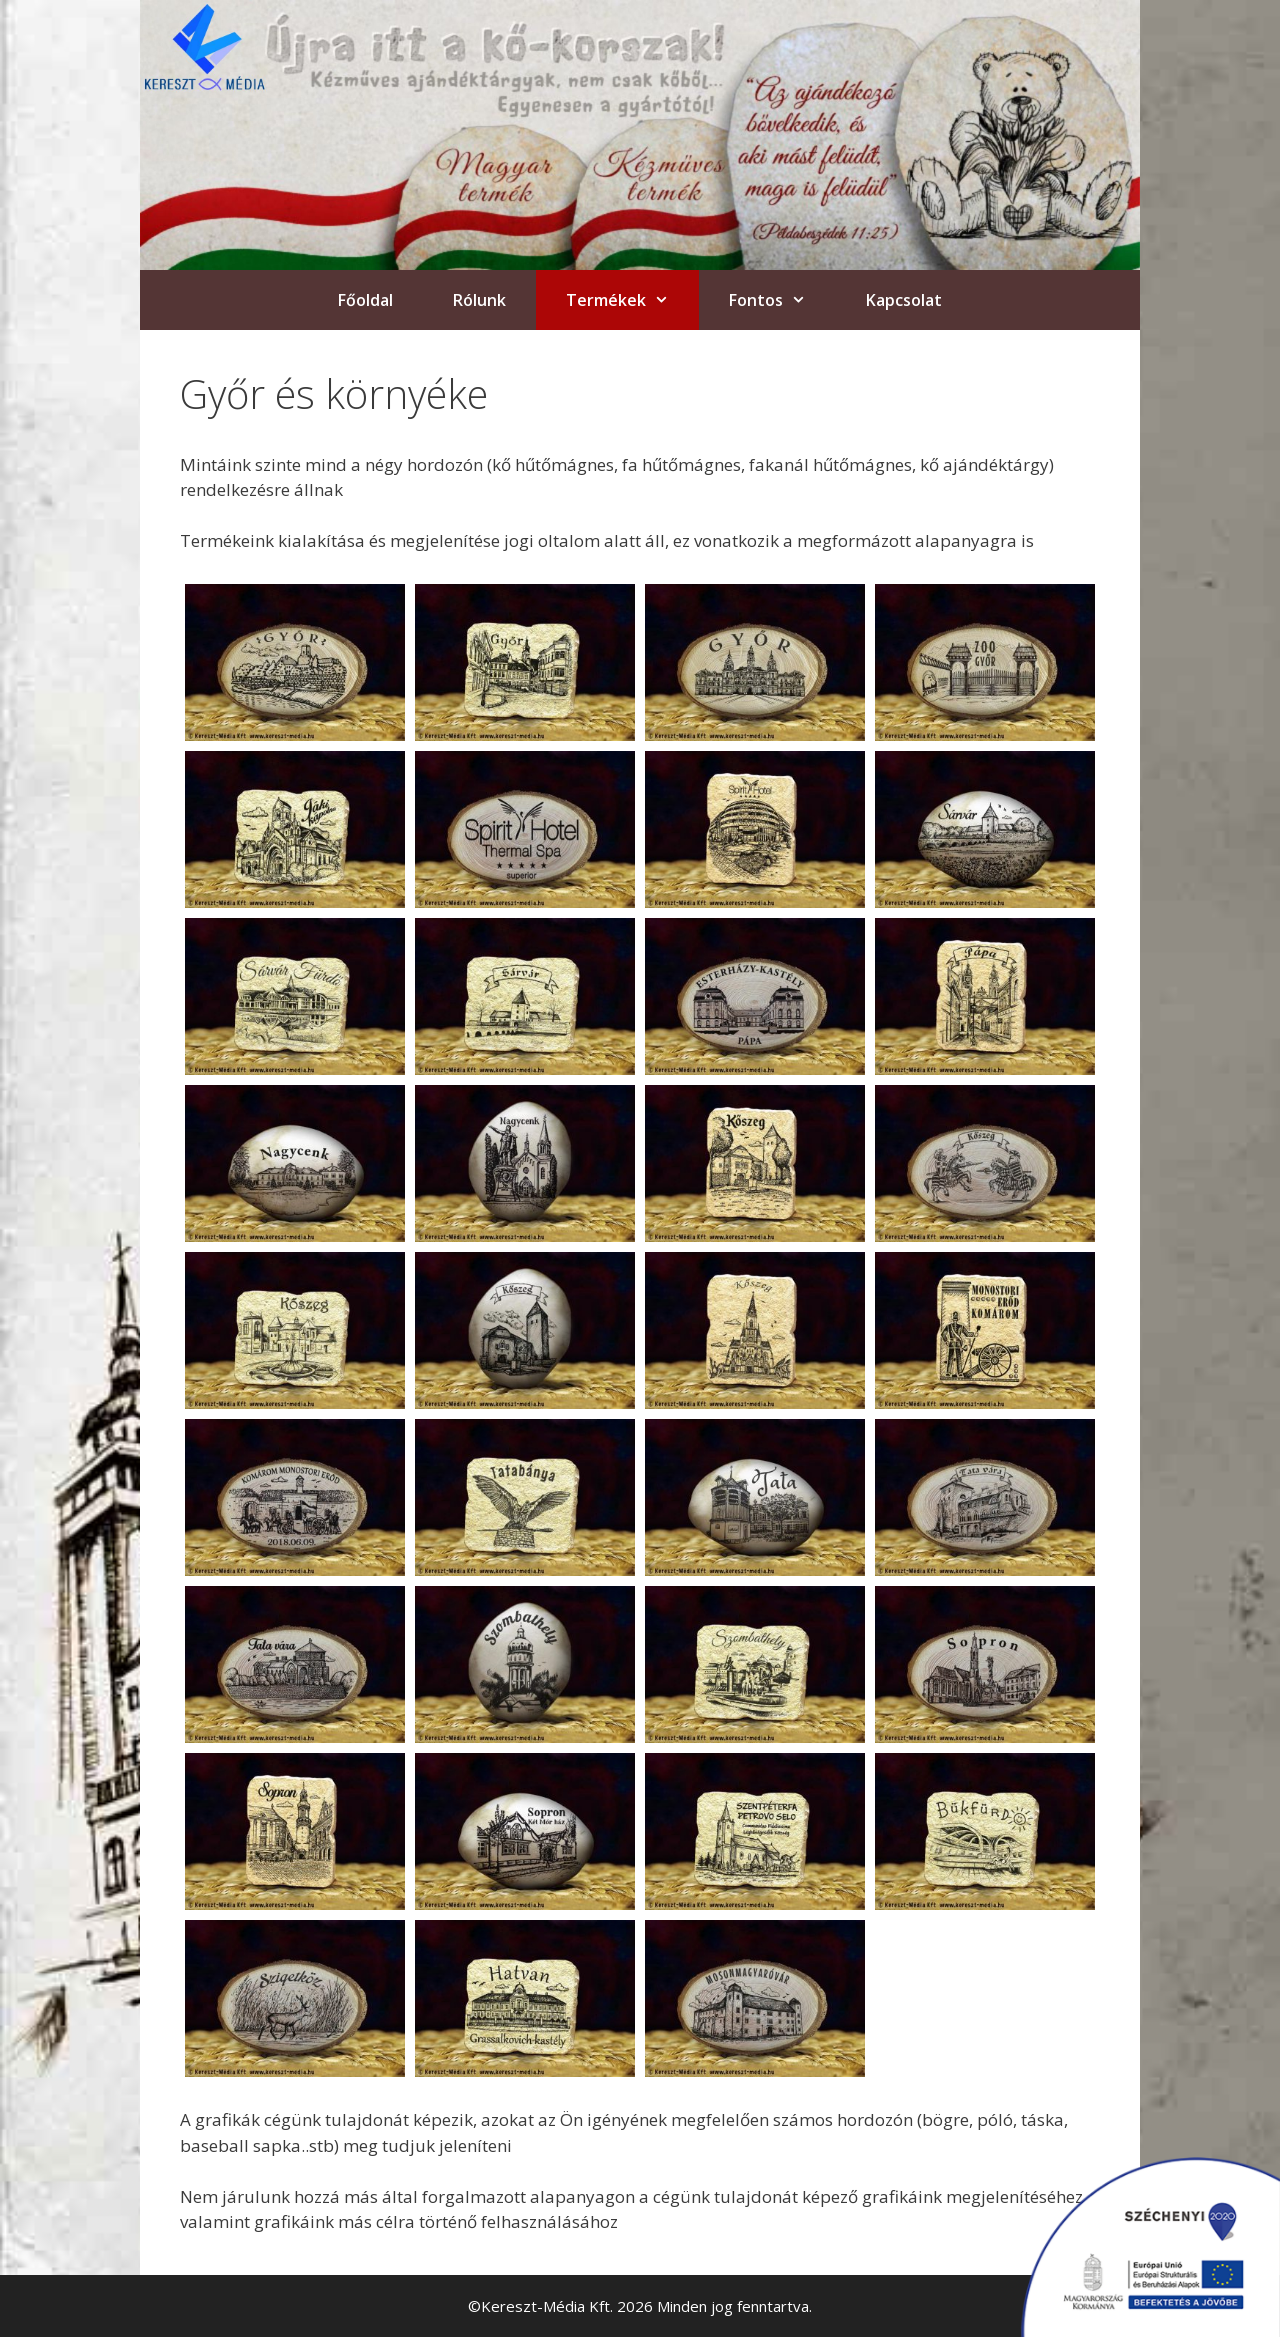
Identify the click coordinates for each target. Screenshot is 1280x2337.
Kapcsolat (904, 300)
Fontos (782, 300)
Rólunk (479, 300)
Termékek (632, 300)
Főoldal (365, 300)
